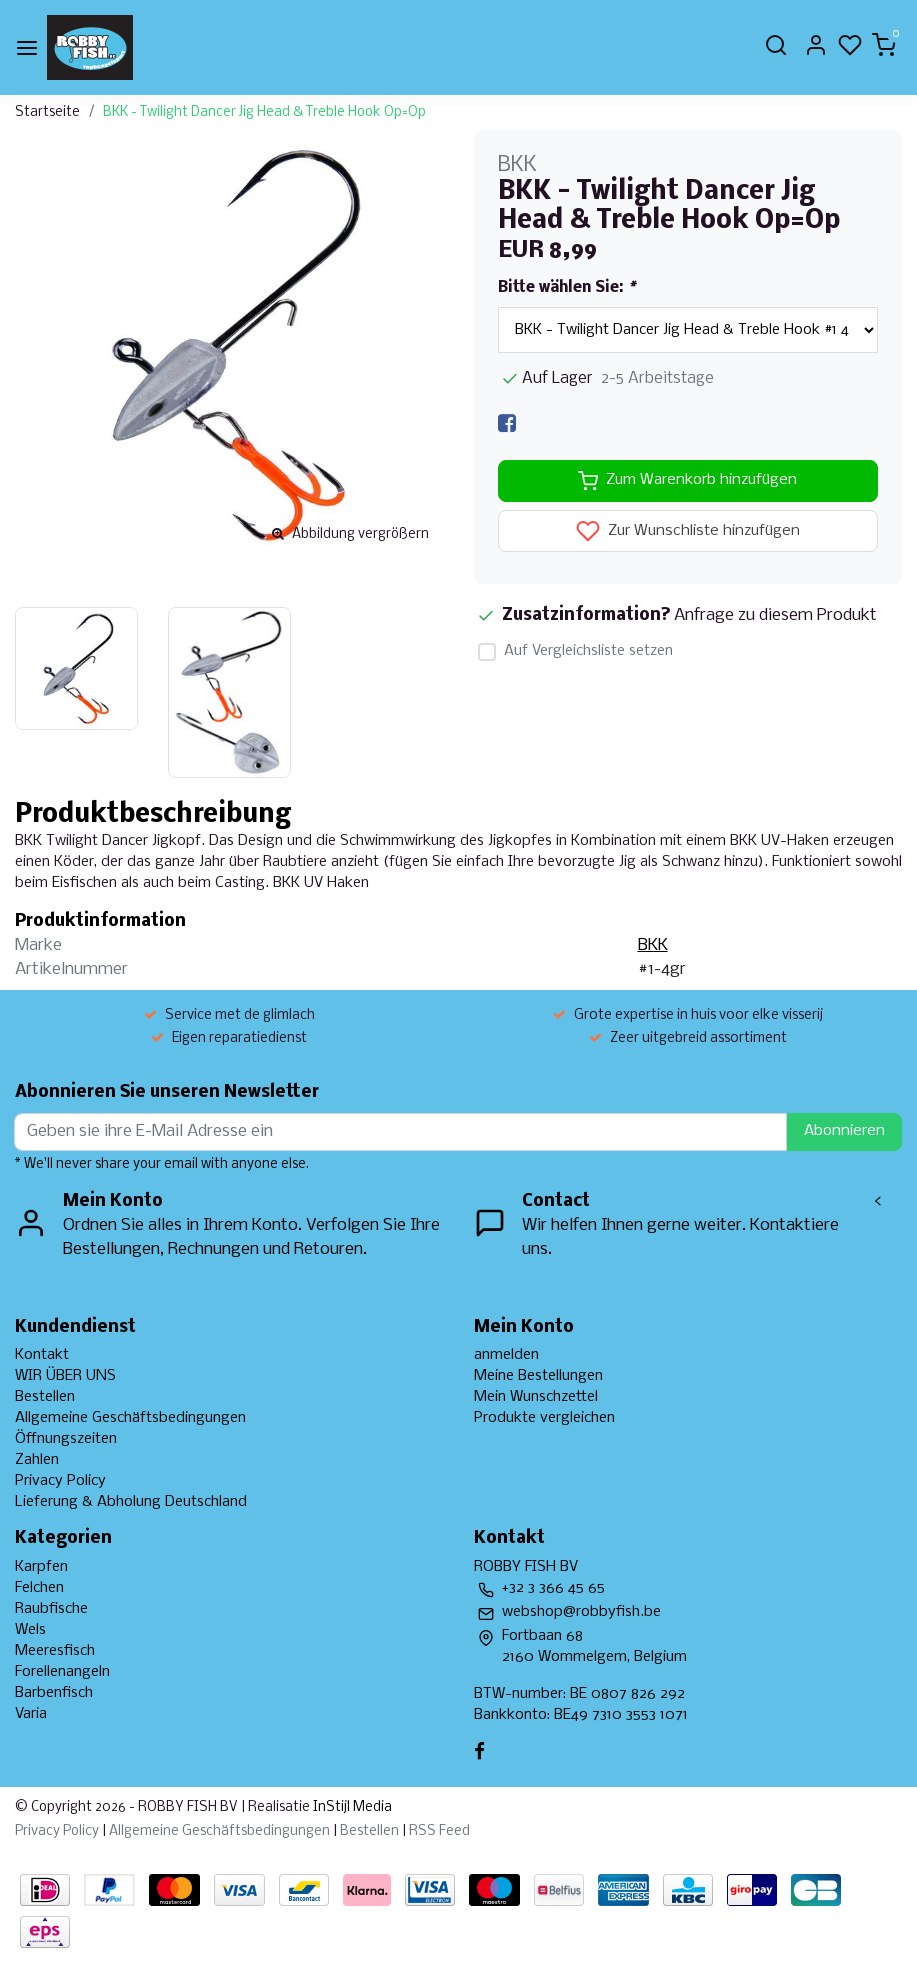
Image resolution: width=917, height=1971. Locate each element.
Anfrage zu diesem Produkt (775, 615)
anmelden (506, 1355)
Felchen (39, 1588)
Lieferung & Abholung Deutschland (131, 1502)
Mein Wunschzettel (536, 1397)
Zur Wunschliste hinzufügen (688, 531)
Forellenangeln (62, 1672)
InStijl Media (351, 1807)
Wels (30, 1630)
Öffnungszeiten (66, 1439)
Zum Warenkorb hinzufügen (687, 481)
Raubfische (51, 1609)
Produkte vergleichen (544, 1418)
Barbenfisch (54, 1693)
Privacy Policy (60, 1481)
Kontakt (42, 1355)
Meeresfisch (55, 1651)
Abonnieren (844, 1131)
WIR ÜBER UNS (65, 1376)
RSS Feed (439, 1831)
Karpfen (41, 1567)
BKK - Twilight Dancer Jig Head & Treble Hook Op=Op (264, 112)
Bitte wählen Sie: (566, 288)
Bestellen (45, 1397)
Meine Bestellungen (538, 1376)
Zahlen (37, 1460)
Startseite (47, 112)
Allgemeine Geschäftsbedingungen (130, 1418)
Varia (31, 1714)
